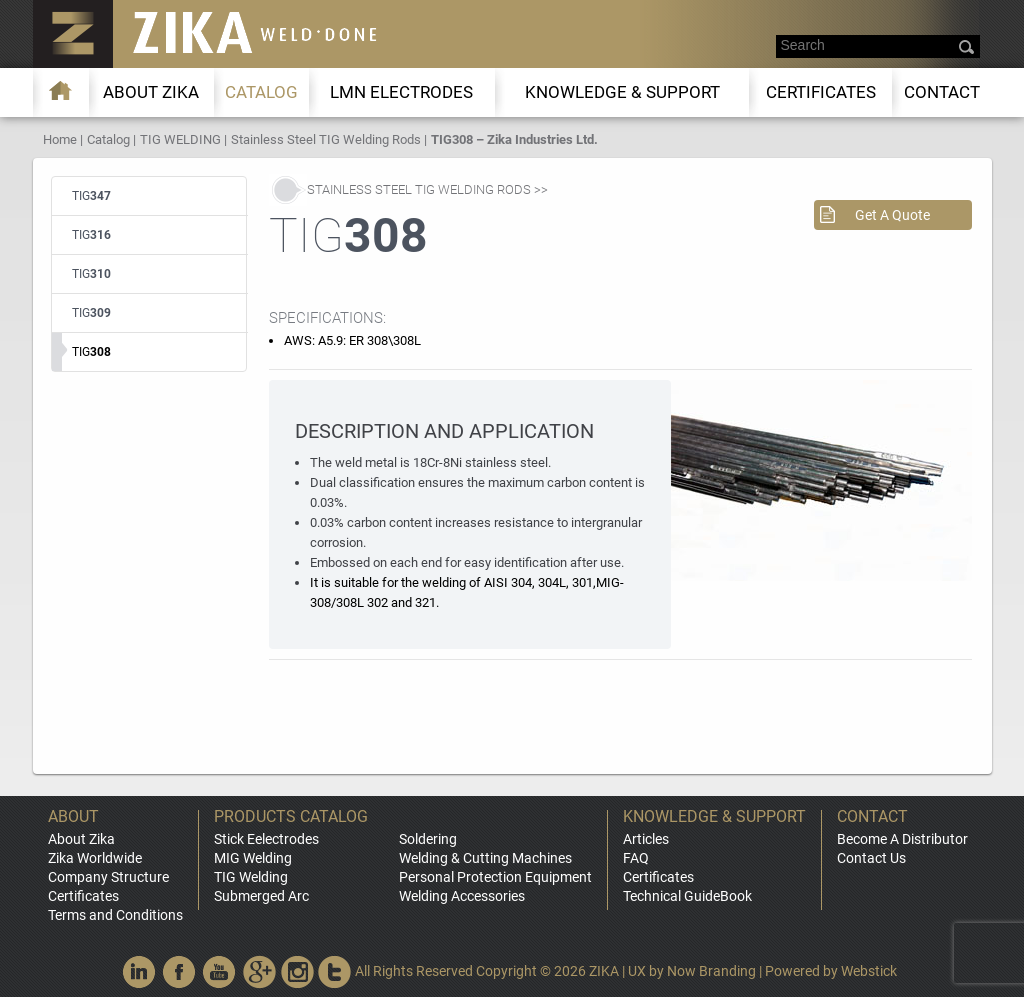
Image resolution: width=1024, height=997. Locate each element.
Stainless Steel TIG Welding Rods (326, 139)
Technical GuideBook (687, 896)
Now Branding (711, 971)
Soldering (428, 839)
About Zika (81, 839)
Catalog (261, 92)
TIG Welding (251, 877)
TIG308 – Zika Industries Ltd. (514, 139)
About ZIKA (151, 92)
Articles (646, 839)
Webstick (869, 971)
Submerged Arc (261, 896)
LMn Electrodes (401, 92)
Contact (942, 92)
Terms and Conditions (115, 915)
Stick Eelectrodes (266, 839)
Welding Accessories (462, 896)
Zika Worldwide (95, 858)
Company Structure (108, 877)
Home (60, 139)
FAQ (636, 858)
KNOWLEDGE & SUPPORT (622, 92)
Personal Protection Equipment (495, 877)
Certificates (821, 92)
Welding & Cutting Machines (485, 858)
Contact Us (871, 858)
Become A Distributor (902, 839)
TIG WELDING (180, 139)
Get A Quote (892, 215)
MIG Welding (253, 858)
